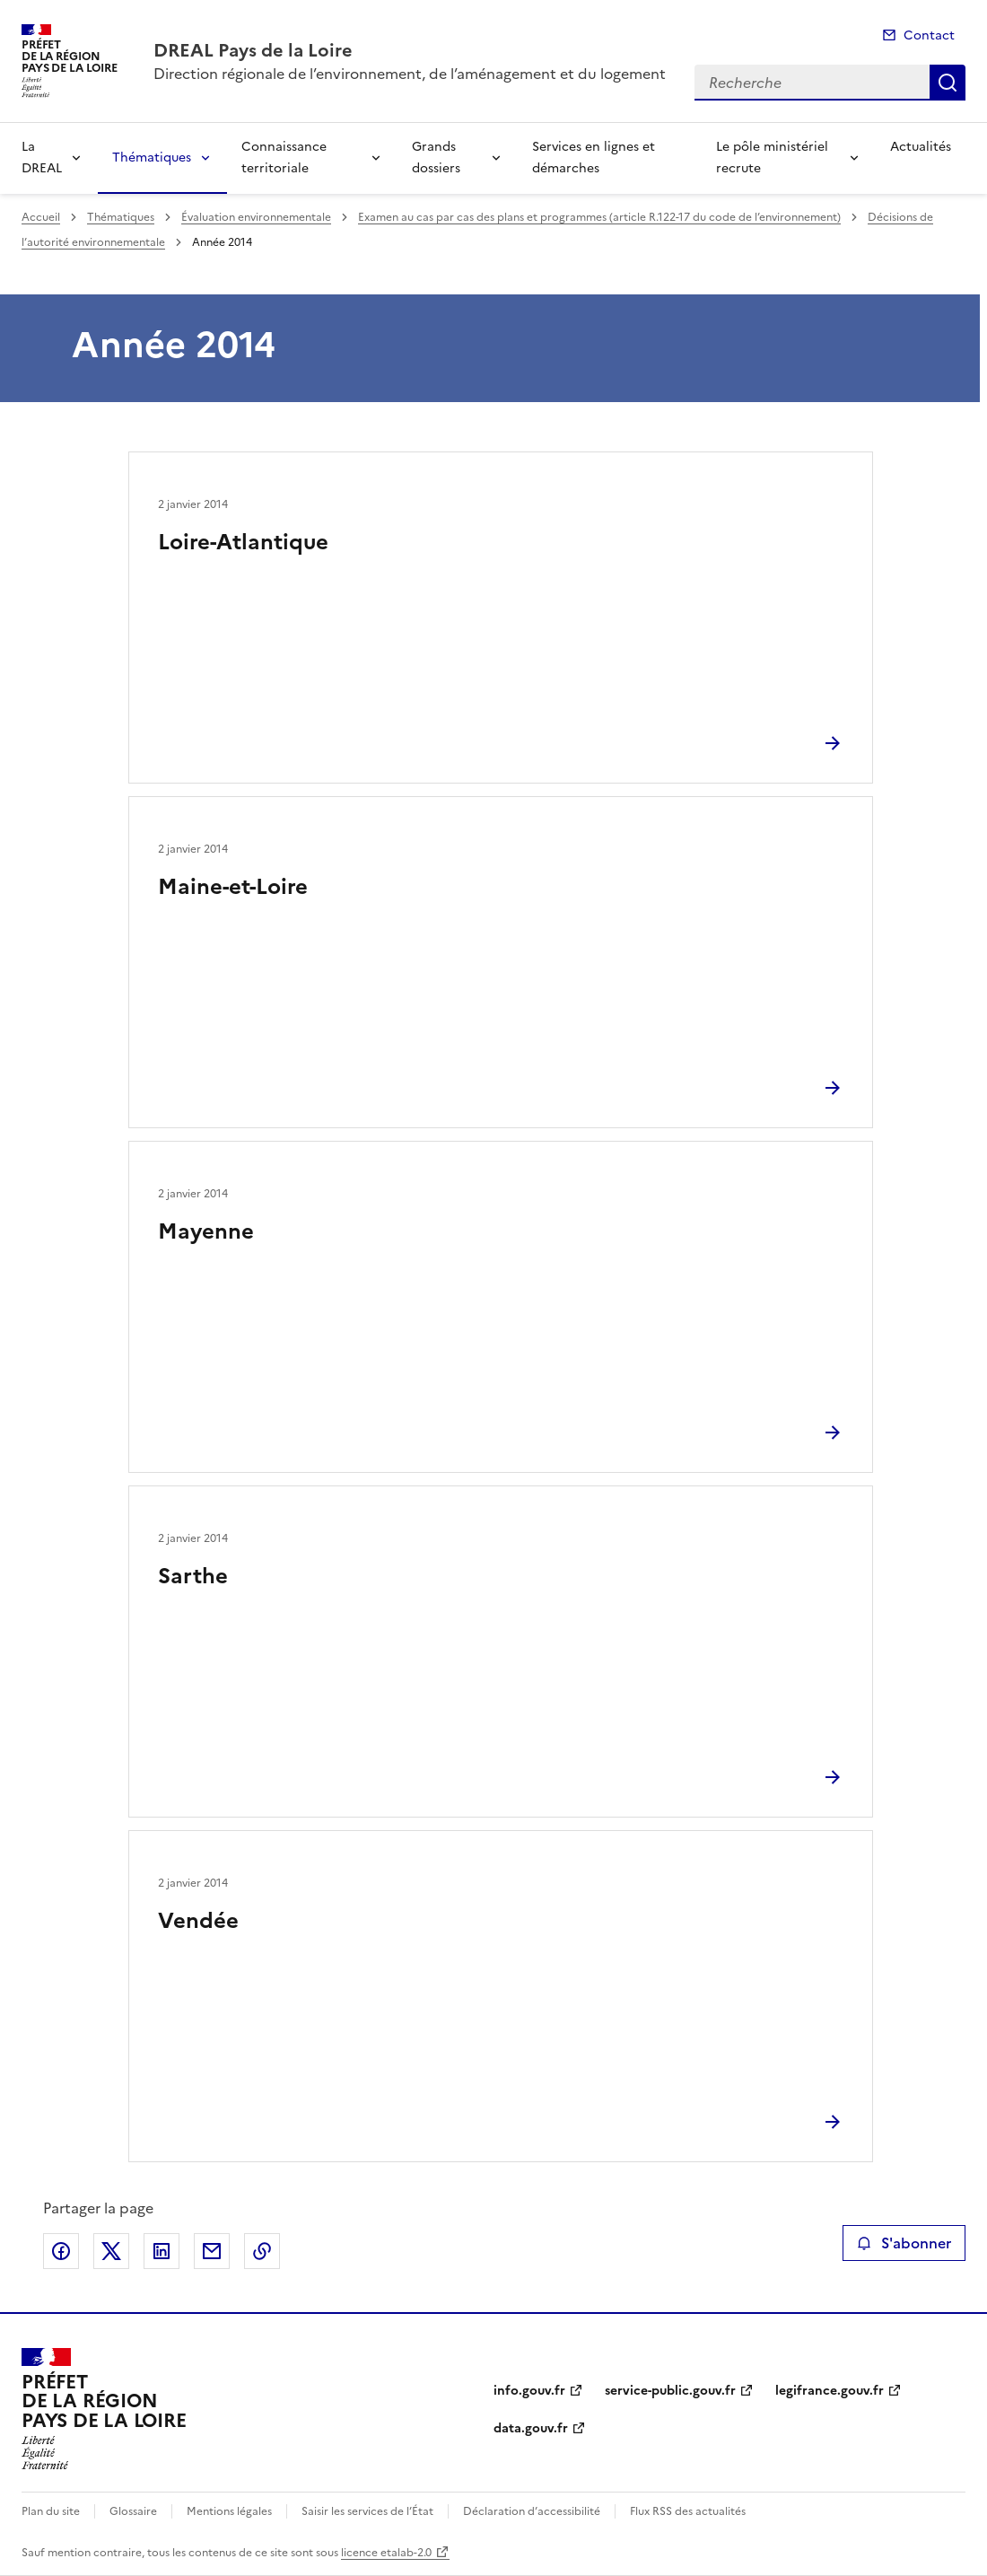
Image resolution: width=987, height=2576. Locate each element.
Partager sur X (111, 2251)
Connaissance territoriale (284, 157)
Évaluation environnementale (256, 217)
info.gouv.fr (529, 2390)
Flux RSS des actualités (688, 2511)
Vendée (198, 1921)
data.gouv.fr (531, 2428)
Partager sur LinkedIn (161, 2251)
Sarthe (193, 1576)
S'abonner (904, 2243)
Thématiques (151, 157)
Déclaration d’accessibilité (531, 2511)
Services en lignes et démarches (593, 157)
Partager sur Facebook (61, 2251)
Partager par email (212, 2251)
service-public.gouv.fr (670, 2390)
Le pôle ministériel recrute (772, 157)
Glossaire (133, 2511)
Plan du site (51, 2511)
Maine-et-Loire (233, 887)
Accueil (41, 217)
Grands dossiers (436, 157)
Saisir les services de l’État (367, 2511)
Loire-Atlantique (243, 542)
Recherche (947, 83)
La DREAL (42, 157)
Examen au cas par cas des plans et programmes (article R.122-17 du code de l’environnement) (599, 217)
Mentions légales (229, 2511)
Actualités (920, 146)
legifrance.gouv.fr (829, 2390)
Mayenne (206, 1231)
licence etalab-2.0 (386, 2553)
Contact (929, 35)
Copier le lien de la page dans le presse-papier (262, 2251)
